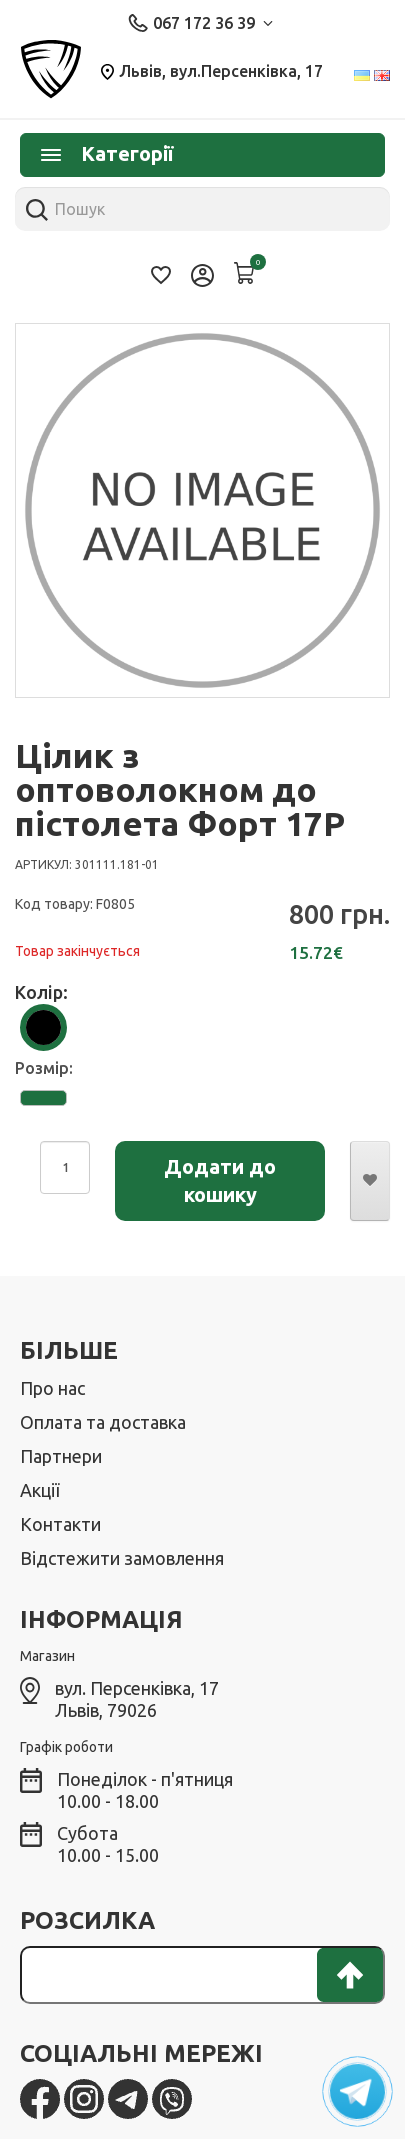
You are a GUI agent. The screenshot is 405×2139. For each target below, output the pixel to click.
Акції (39, 1490)
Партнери (61, 1456)
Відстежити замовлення (122, 1558)
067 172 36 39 (200, 23)
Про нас (52, 1388)
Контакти (60, 1524)
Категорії (107, 153)
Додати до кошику (220, 1180)
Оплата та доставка (103, 1422)
